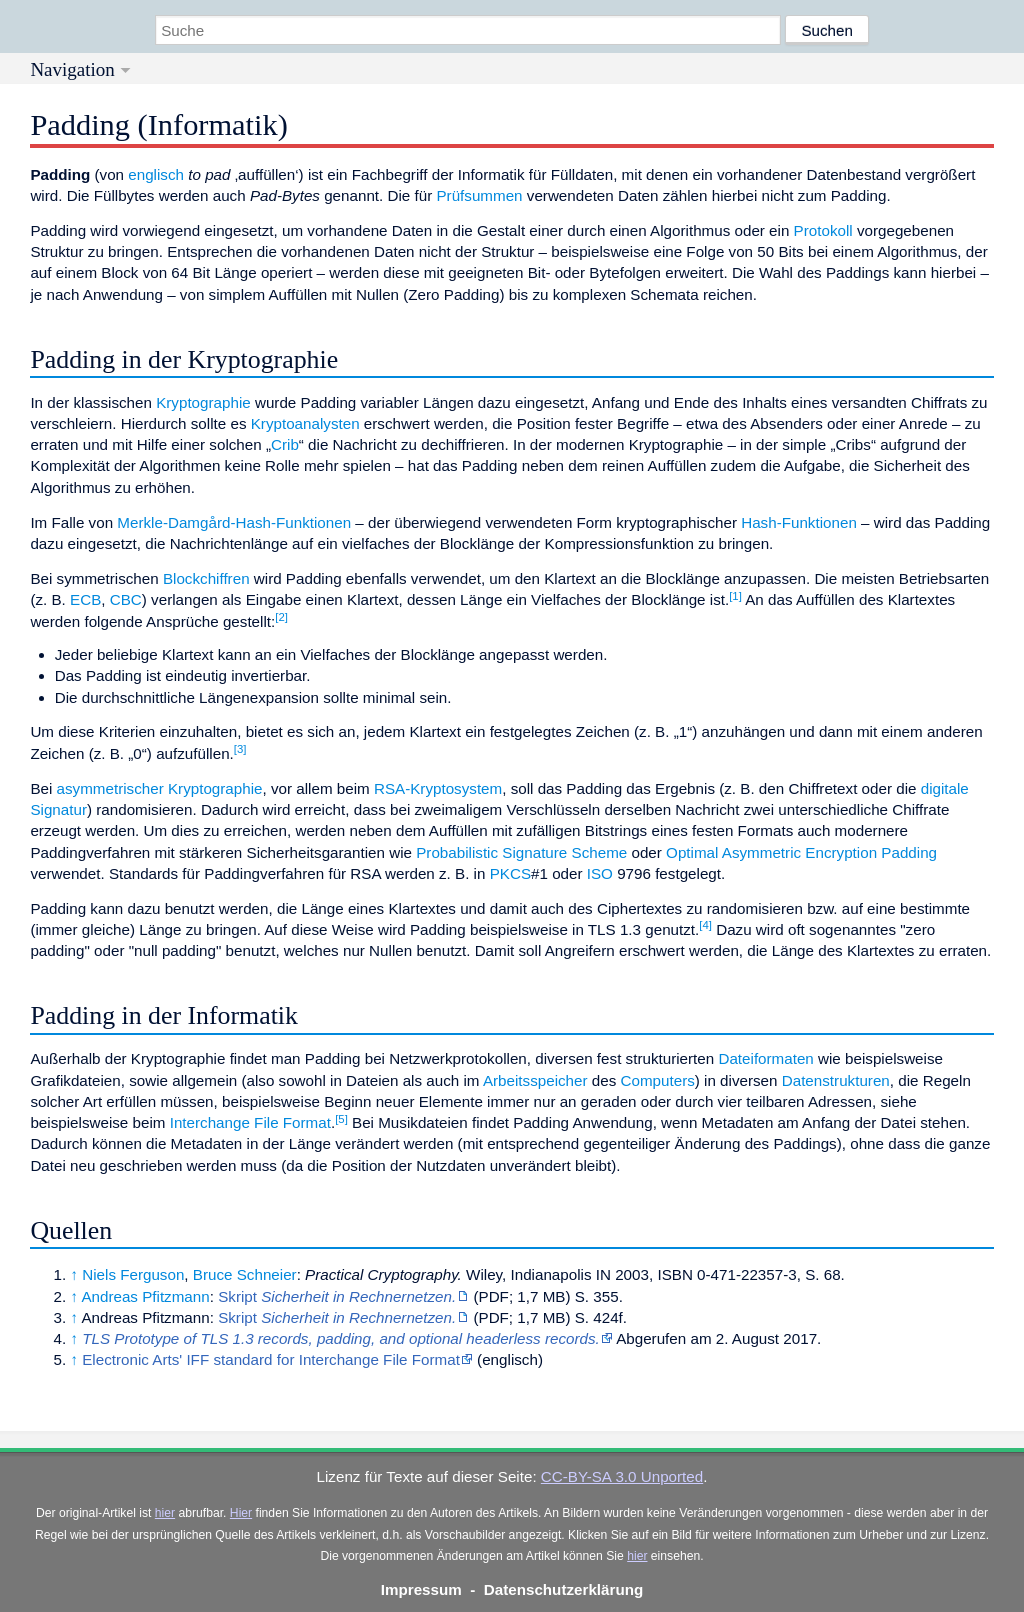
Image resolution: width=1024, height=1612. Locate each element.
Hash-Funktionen (799, 522)
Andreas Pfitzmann (145, 1296)
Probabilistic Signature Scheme (521, 852)
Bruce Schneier (245, 1274)
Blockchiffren (206, 578)
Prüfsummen (479, 195)
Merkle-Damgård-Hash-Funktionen (234, 522)
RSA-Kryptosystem (438, 788)
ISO (600, 873)
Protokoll (823, 230)
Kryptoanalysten (305, 423)
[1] (735, 596)
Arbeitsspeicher (535, 1080)
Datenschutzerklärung (564, 1589)
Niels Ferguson (133, 1274)
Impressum (421, 1589)
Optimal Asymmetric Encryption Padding (801, 852)
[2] (281, 617)
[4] (705, 925)
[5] (341, 1119)
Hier (241, 1513)
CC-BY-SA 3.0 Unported (622, 1476)
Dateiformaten (765, 1058)
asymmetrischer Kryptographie (160, 788)
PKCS (510, 873)
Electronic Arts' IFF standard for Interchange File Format (271, 1359)
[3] (240, 749)
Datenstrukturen (836, 1080)
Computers (658, 1080)
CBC (126, 599)
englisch (156, 174)
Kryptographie (203, 402)
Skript (337, 1296)
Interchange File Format (250, 1122)
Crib (285, 444)
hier (165, 1513)
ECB (85, 599)
